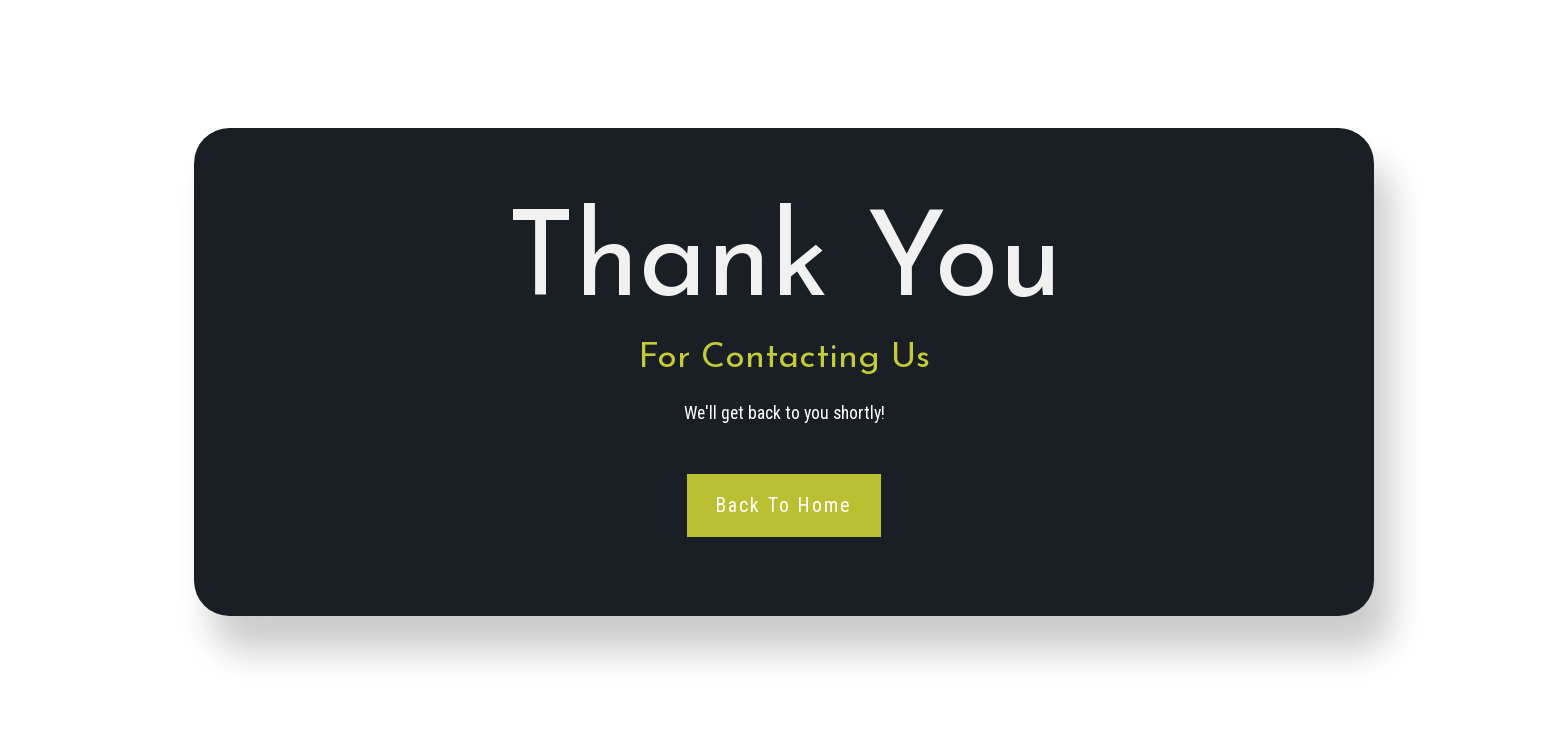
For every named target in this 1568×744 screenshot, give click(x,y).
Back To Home (784, 504)
